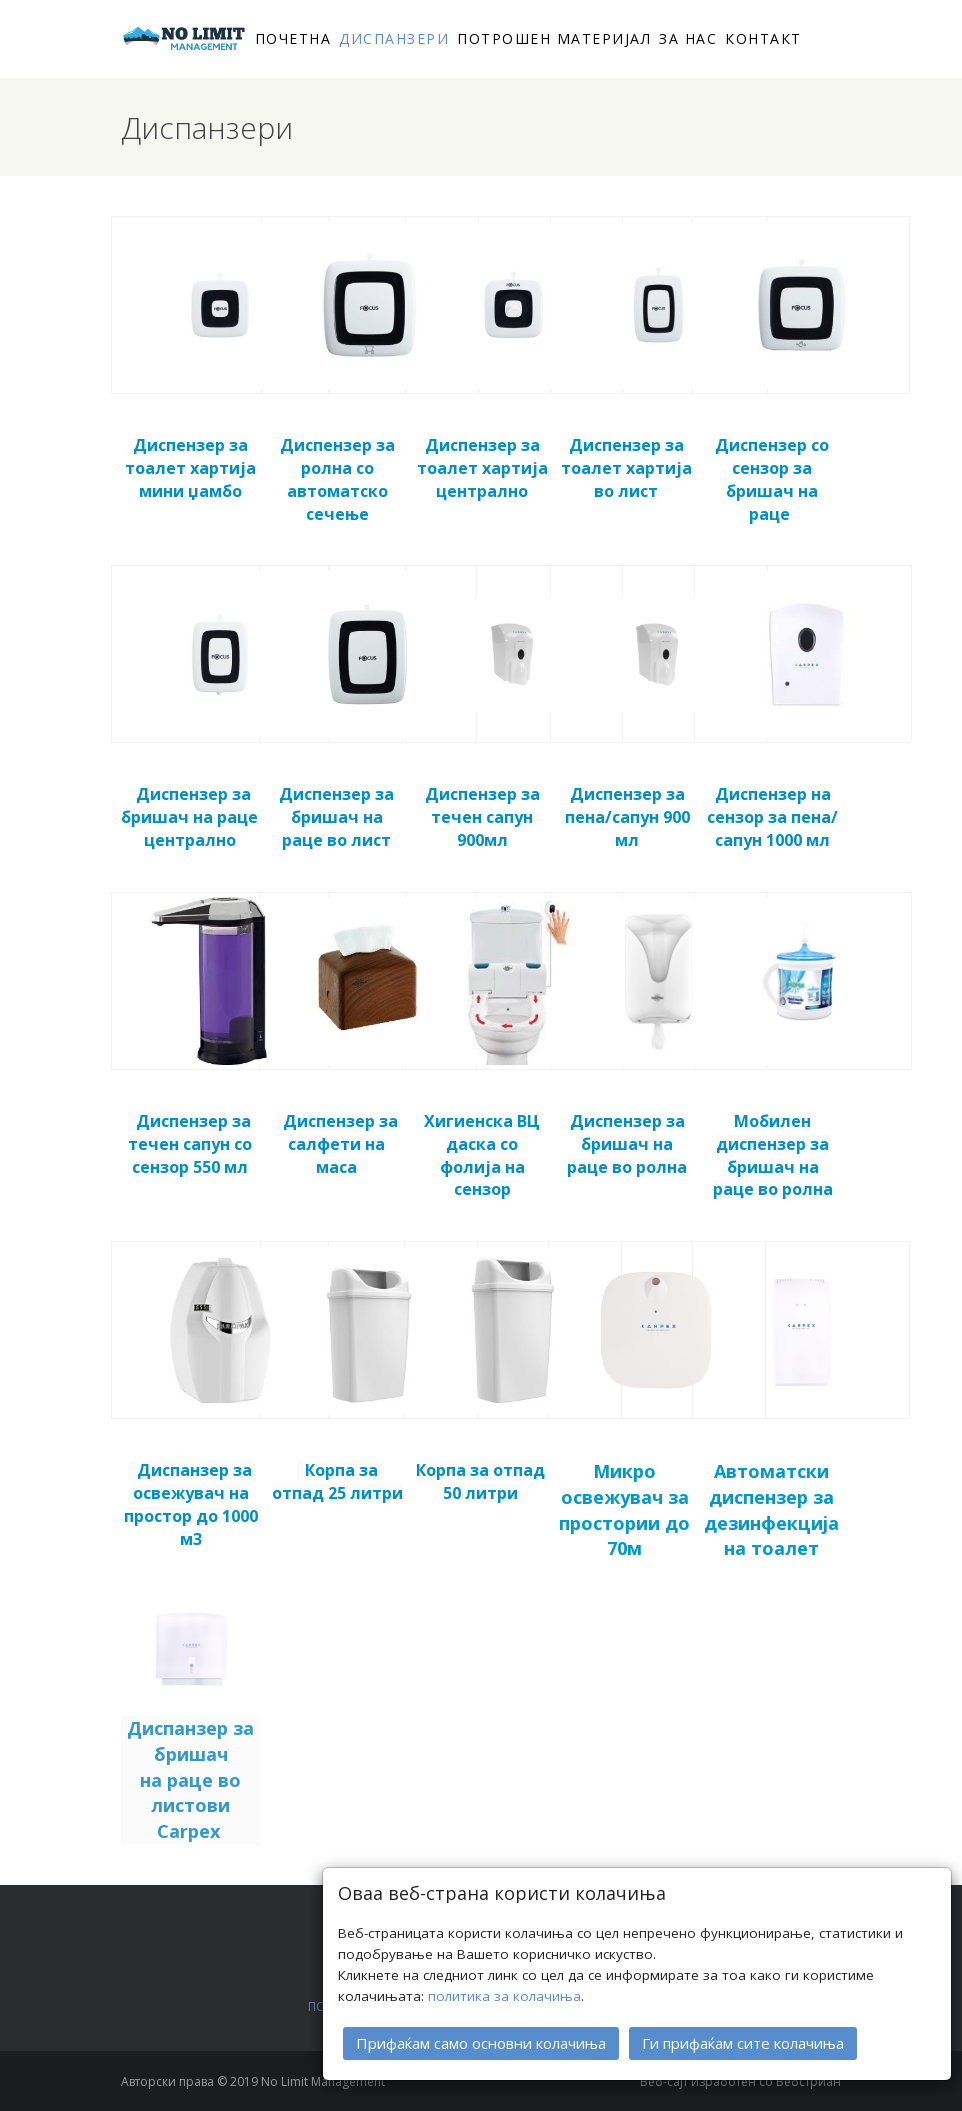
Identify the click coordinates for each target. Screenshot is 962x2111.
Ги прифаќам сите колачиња (743, 2043)
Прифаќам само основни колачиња (481, 2043)
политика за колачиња (504, 1996)
